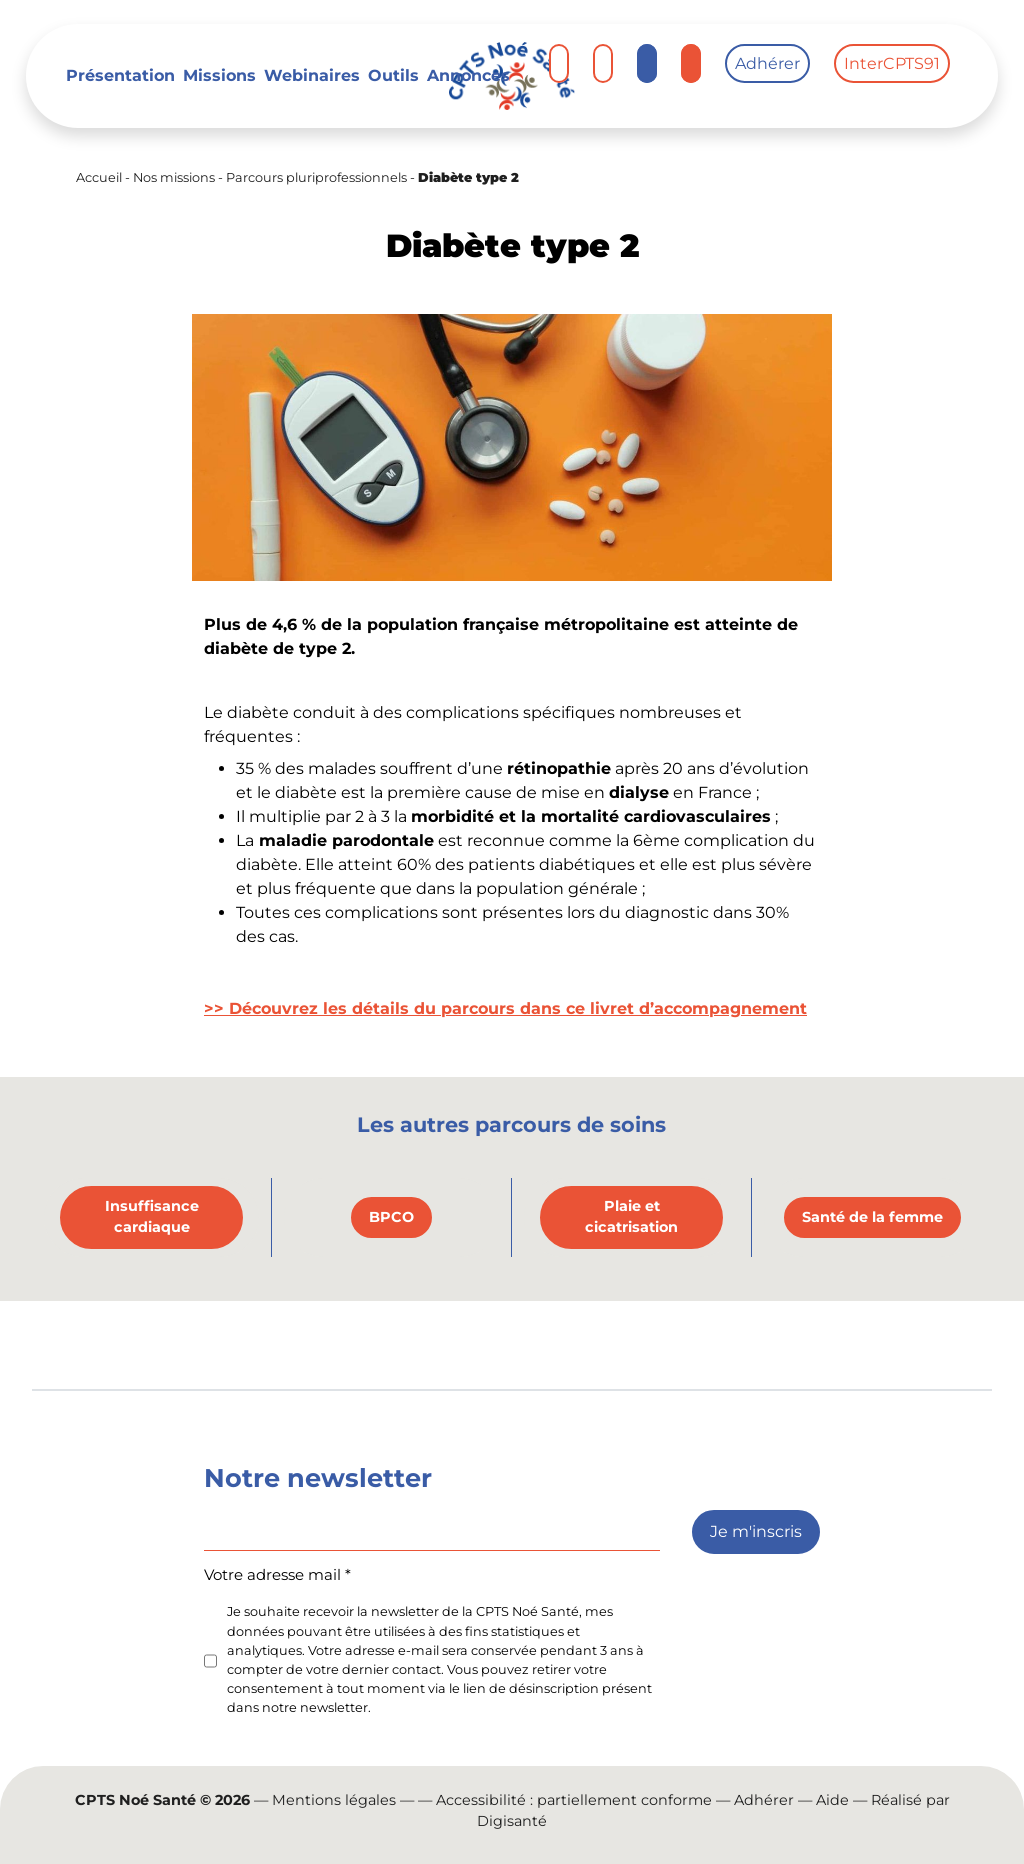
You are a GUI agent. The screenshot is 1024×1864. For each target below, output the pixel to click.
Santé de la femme (872, 1217)
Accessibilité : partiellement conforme (574, 1800)
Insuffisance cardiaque (152, 1217)
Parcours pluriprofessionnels (316, 177)
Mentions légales (334, 1800)
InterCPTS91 (892, 63)
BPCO (391, 1217)
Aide (832, 1800)
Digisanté (512, 1821)
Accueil (99, 177)
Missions (219, 75)
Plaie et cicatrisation (631, 1217)
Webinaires (312, 75)
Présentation (120, 75)
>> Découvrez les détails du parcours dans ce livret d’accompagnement (505, 1008)
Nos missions (174, 177)
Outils (393, 75)
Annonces (468, 75)
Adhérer (767, 63)
